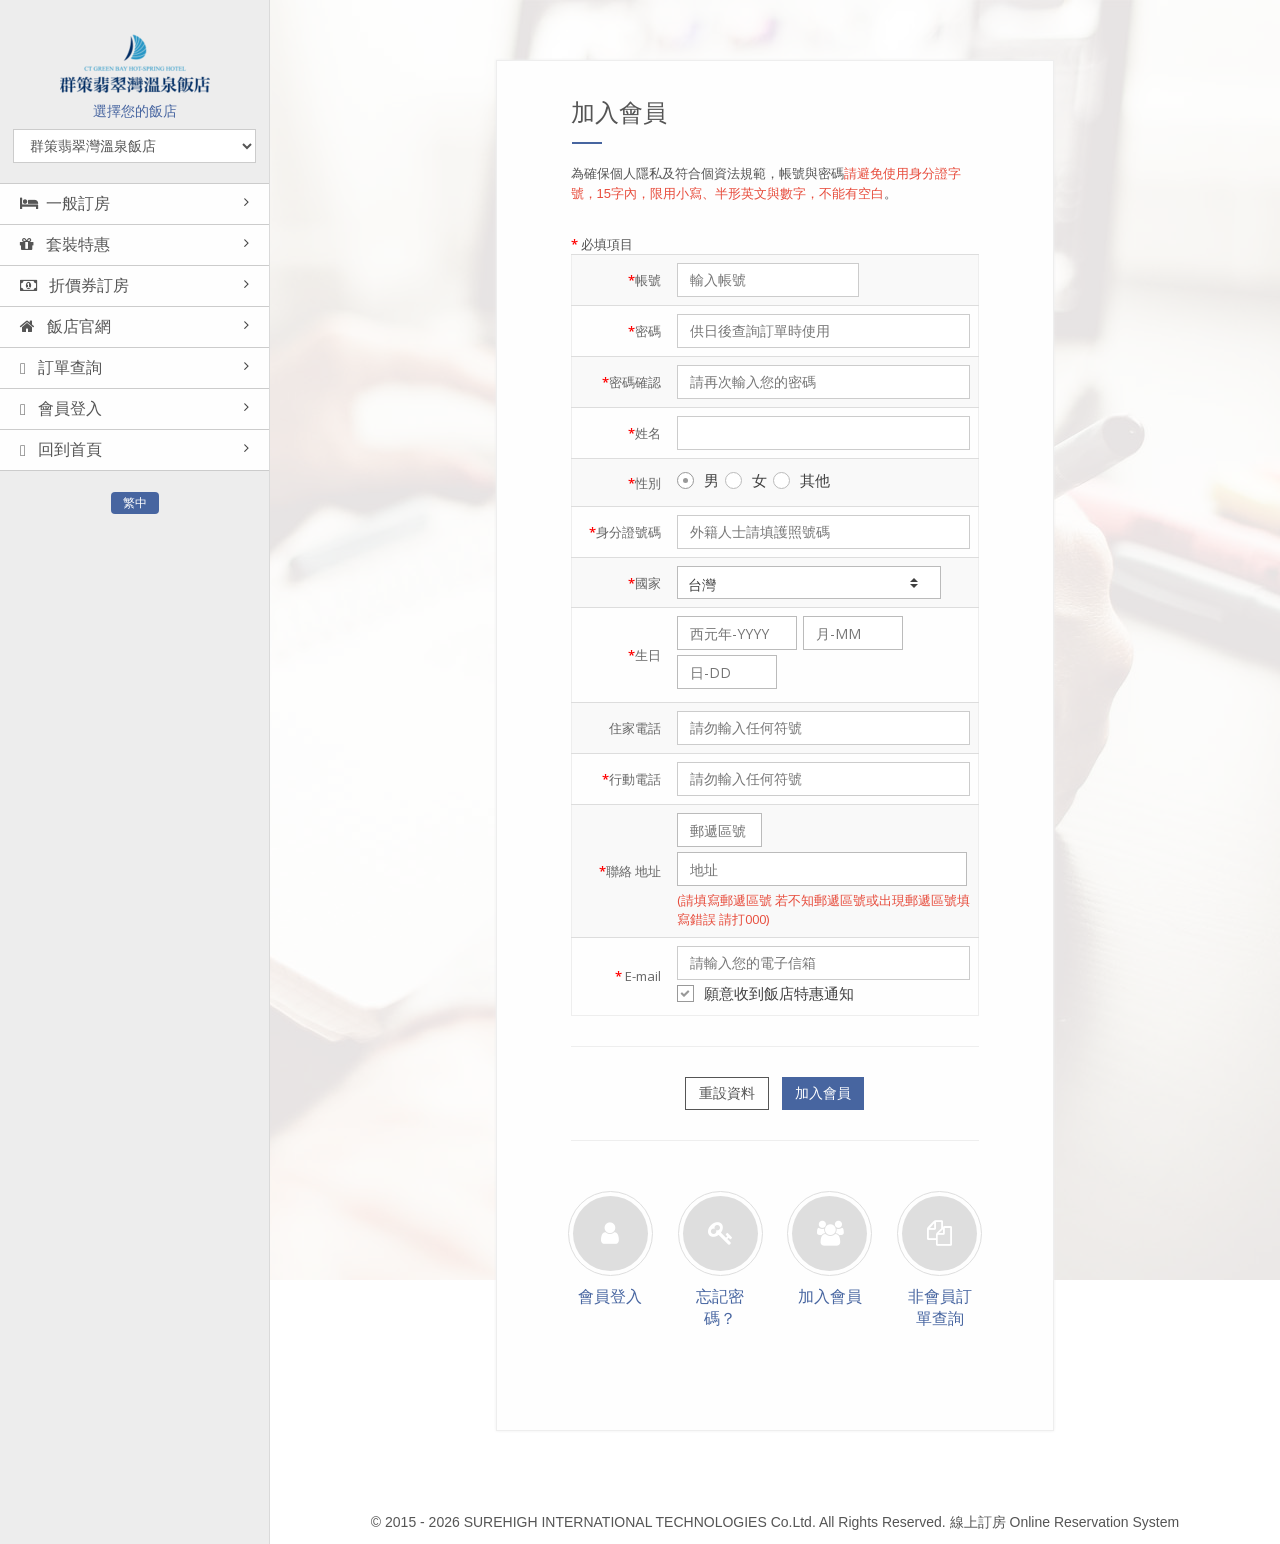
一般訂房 (65, 203)
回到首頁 (61, 450)
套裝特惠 (65, 244)
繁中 (135, 503)
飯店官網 (65, 326)
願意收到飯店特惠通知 (765, 993)
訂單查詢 (61, 368)
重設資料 (727, 1093)
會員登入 (61, 409)
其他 (801, 480)
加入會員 (823, 1093)
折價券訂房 (74, 285)
